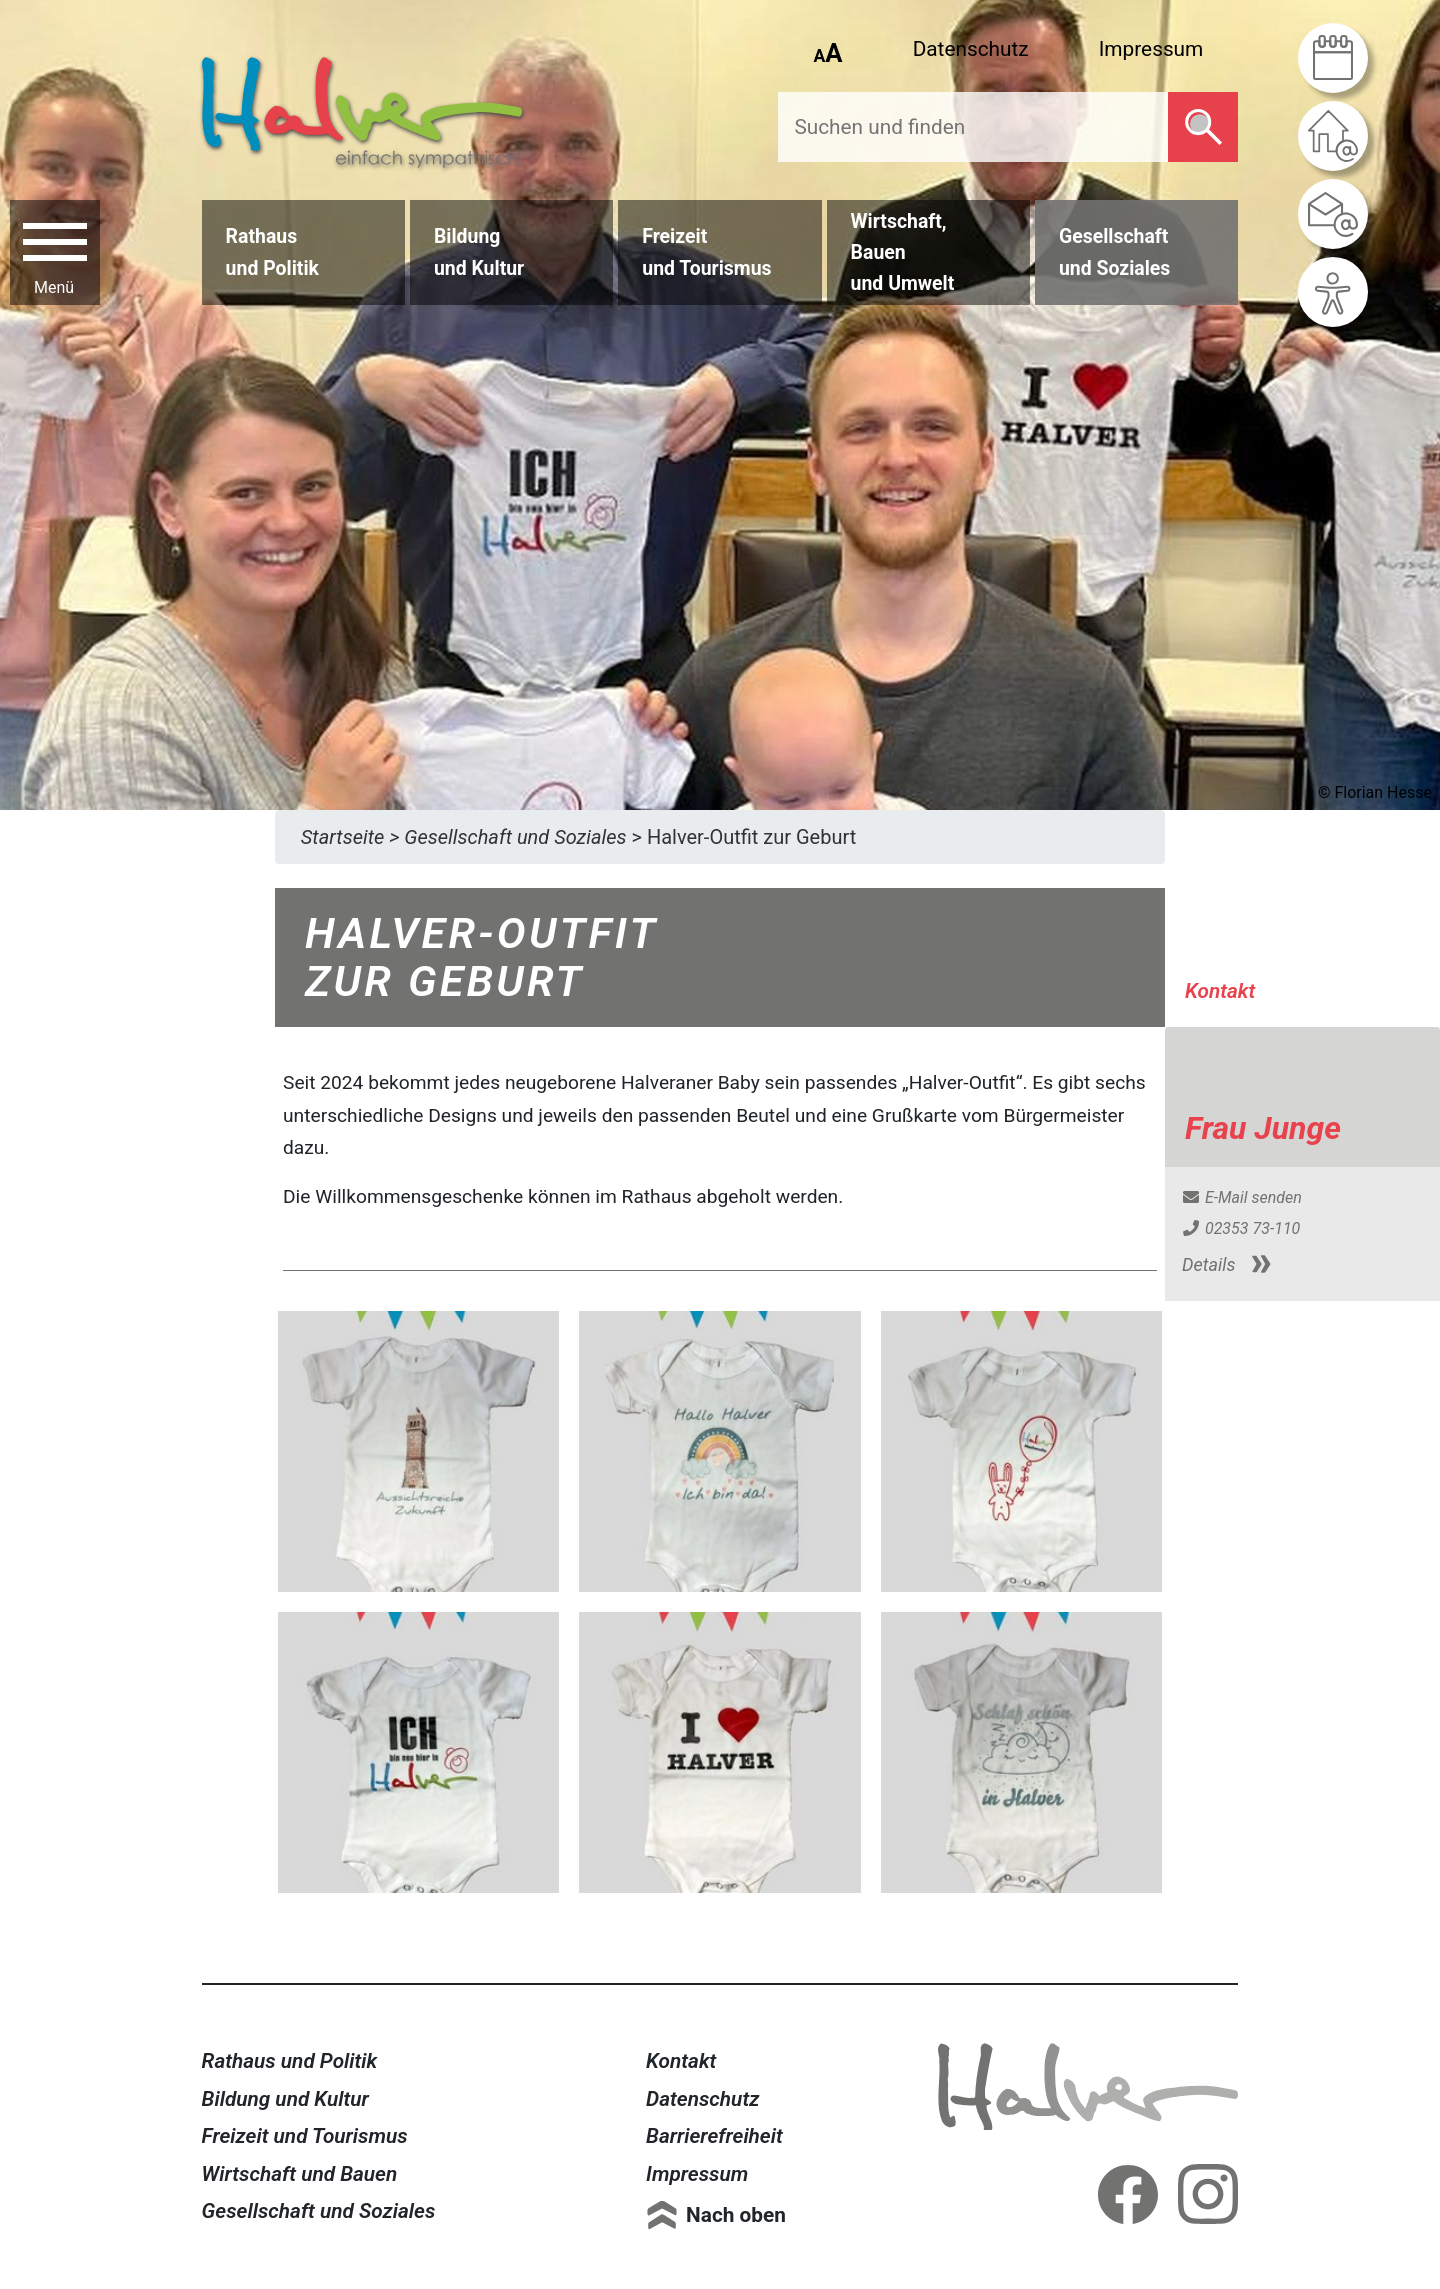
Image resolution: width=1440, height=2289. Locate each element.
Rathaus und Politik (290, 2061)
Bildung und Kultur (285, 2099)
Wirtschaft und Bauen (300, 2174)
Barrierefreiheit (714, 2136)
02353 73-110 (1240, 1228)
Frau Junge (1263, 1128)
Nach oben (736, 2215)
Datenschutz (971, 49)
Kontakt (681, 2061)
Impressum (1151, 49)
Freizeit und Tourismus (305, 2136)
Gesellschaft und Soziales (319, 2211)
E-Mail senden (1241, 1197)
